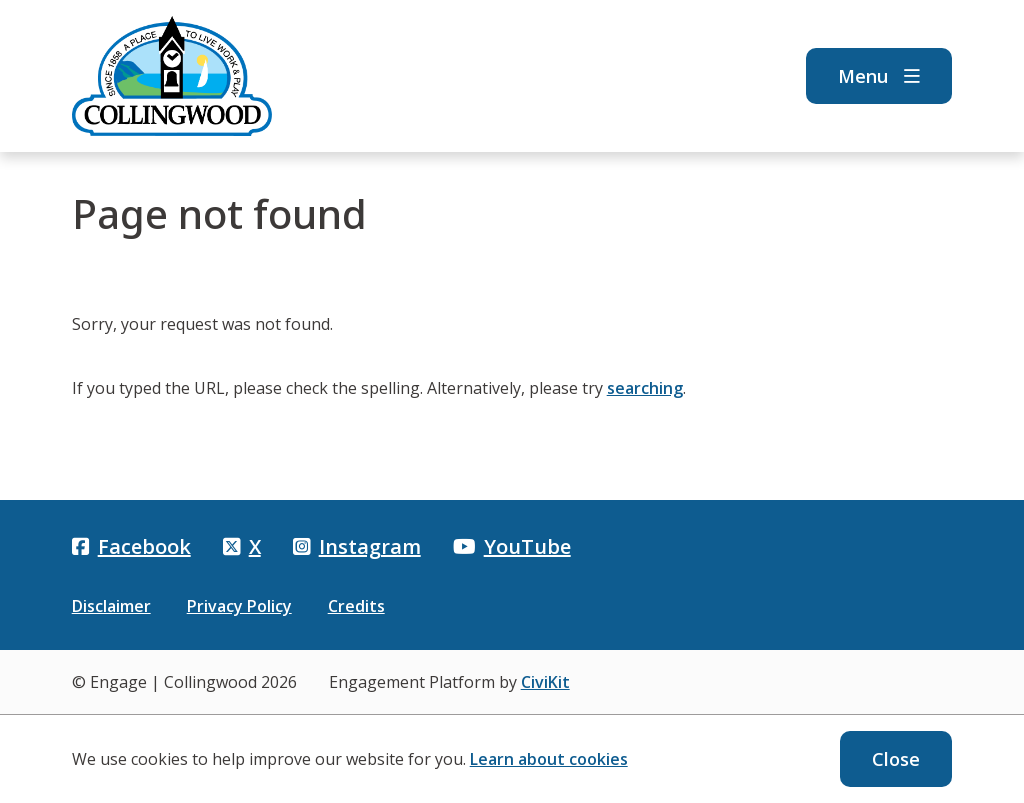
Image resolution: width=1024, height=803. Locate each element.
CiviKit (545, 682)
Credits (356, 606)
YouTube (512, 546)
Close (896, 759)
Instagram (357, 546)
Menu (879, 76)
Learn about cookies (549, 759)
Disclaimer (111, 606)
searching (645, 388)
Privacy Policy (239, 606)
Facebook (131, 546)
